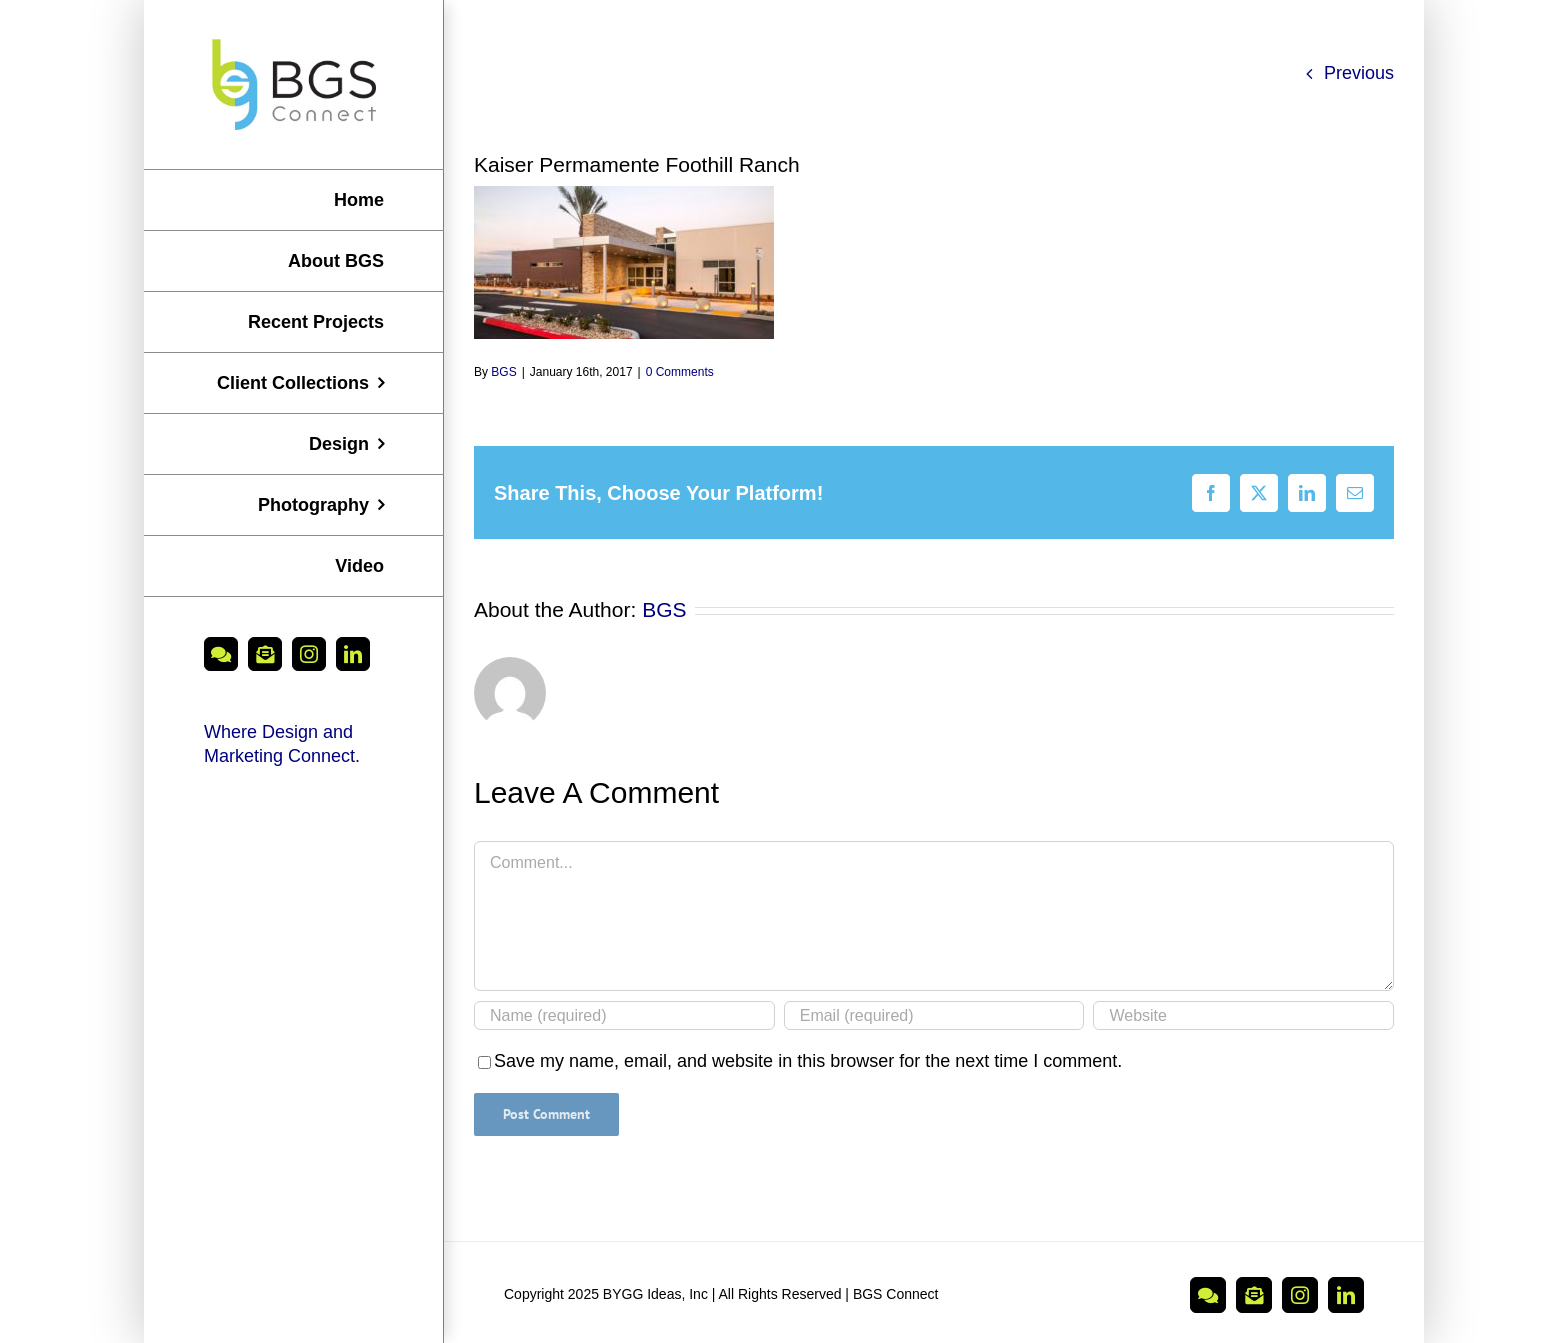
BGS (503, 372)
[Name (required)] (624, 1015)
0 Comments (680, 372)
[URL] (1243, 1015)
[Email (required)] (934, 1015)
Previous (1359, 73)
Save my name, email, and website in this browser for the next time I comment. (808, 1061)
